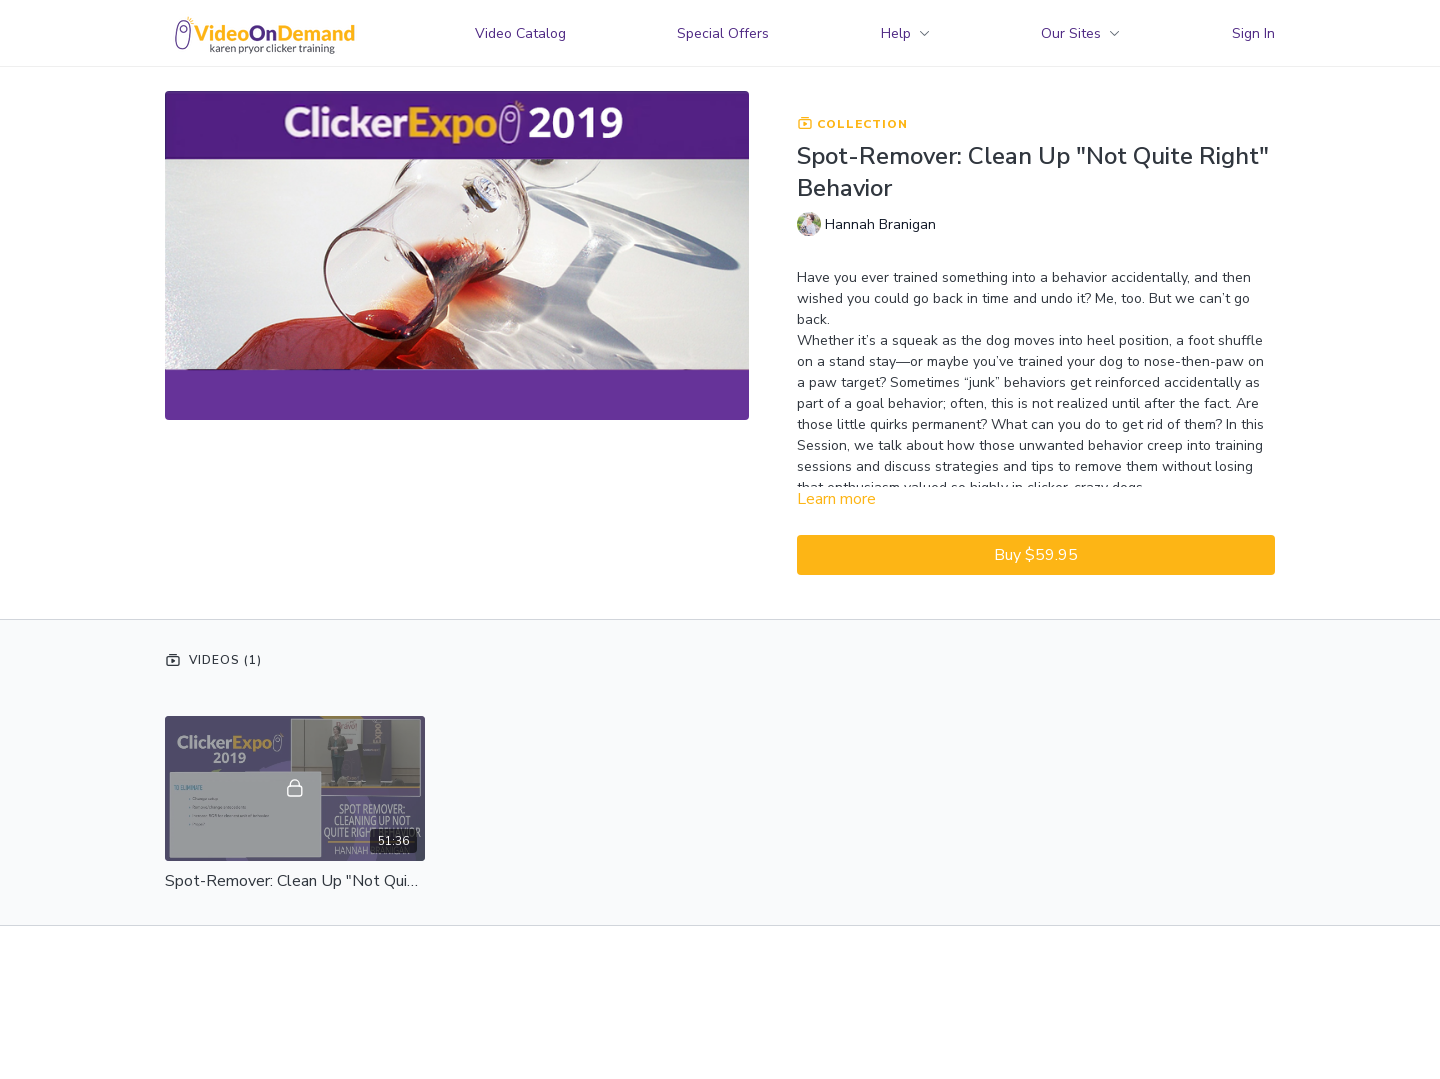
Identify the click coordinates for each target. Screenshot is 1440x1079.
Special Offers (723, 33)
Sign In (1253, 33)
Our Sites (1080, 33)
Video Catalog (520, 33)
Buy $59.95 (1036, 555)
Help (905, 33)
